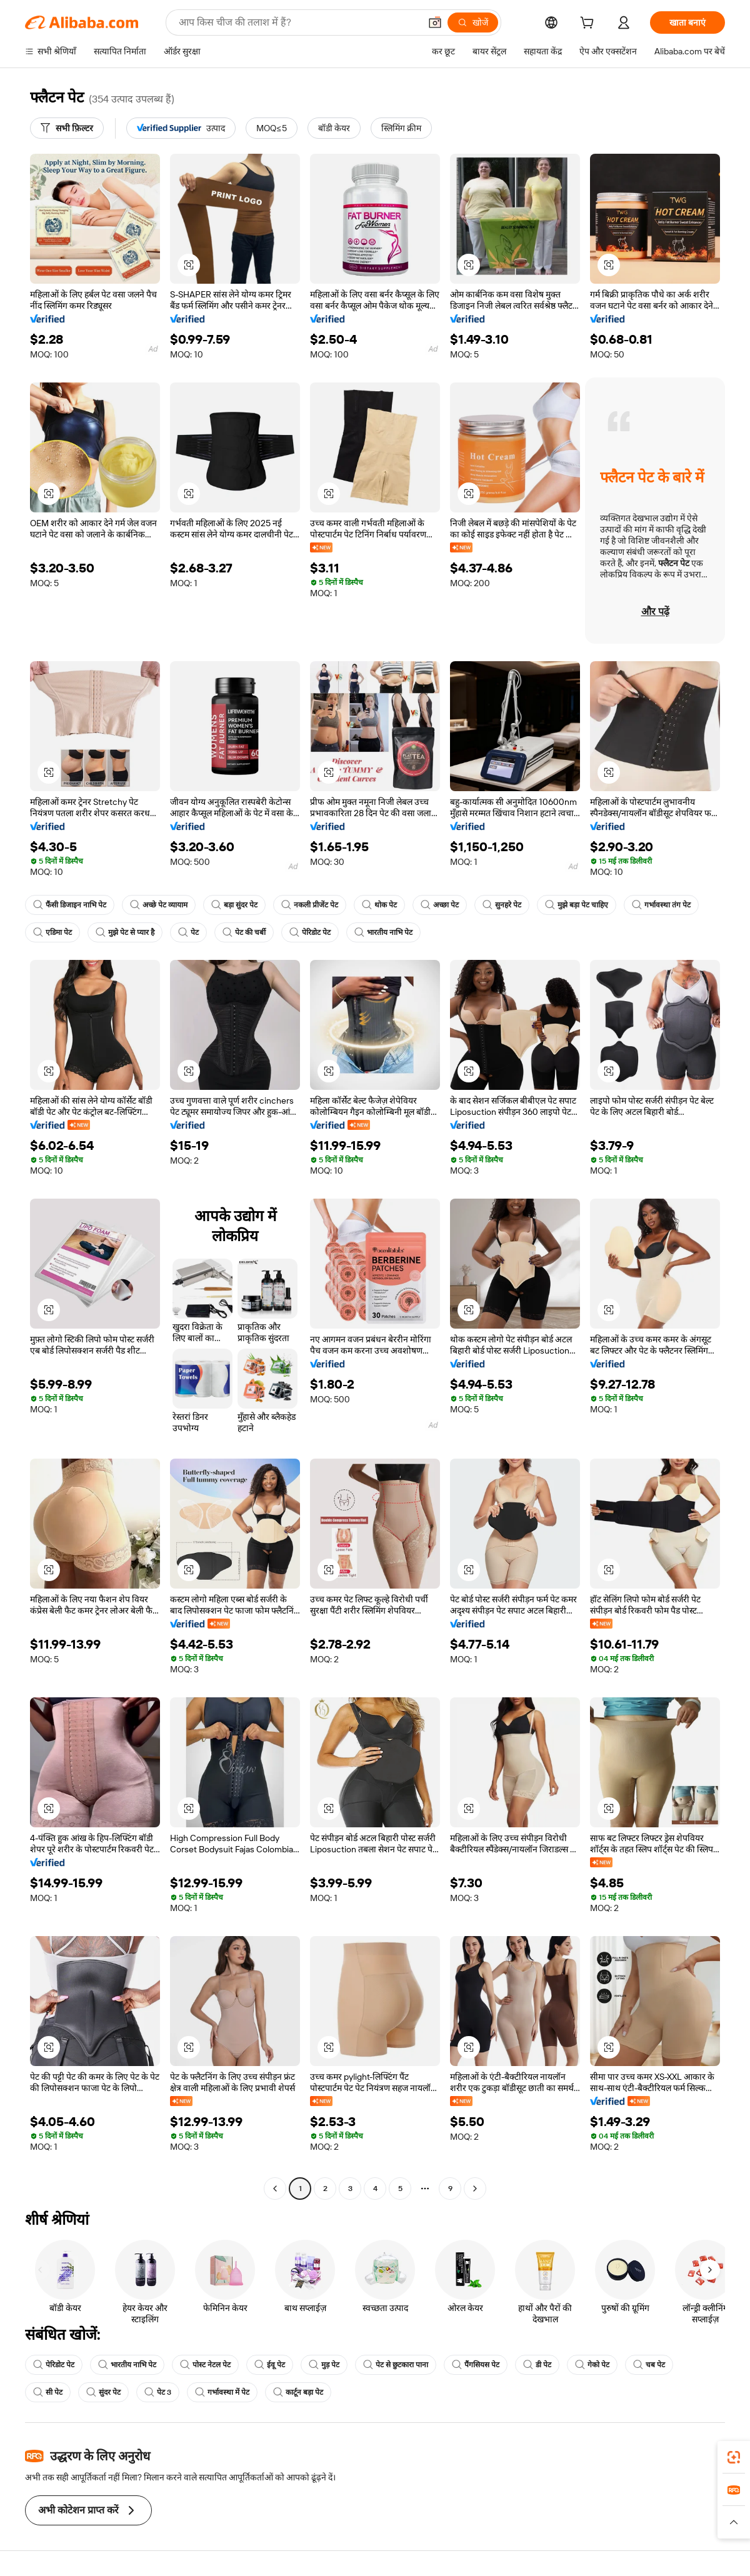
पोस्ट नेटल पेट (205, 2365)
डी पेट (537, 2365)
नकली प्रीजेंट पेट (309, 905)
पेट (188, 932)
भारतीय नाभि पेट (383, 932)
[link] (734, 2457)
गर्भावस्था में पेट (222, 2392)
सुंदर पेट (103, 2392)
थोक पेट (379, 905)
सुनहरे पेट (501, 905)
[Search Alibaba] (298, 22)
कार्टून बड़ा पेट (298, 2392)
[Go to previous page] (275, 2188)
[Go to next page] (475, 2188)
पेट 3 (157, 2392)
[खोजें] (473, 22)
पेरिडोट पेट (310, 932)
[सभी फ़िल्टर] (67, 128)
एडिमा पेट (52, 932)
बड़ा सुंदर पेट (234, 905)
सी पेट (47, 2392)
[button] (435, 22)
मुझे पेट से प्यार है (125, 932)
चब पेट (649, 2365)
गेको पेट (592, 2365)
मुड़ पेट (324, 2365)
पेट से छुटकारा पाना (395, 2365)
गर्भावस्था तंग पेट (661, 905)
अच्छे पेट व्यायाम (159, 905)
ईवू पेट (269, 2365)
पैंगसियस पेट (475, 2365)
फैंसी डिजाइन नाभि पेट (69, 905)
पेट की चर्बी (244, 932)
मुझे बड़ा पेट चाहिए (576, 905)
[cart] (589, 24)
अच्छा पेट (440, 905)
